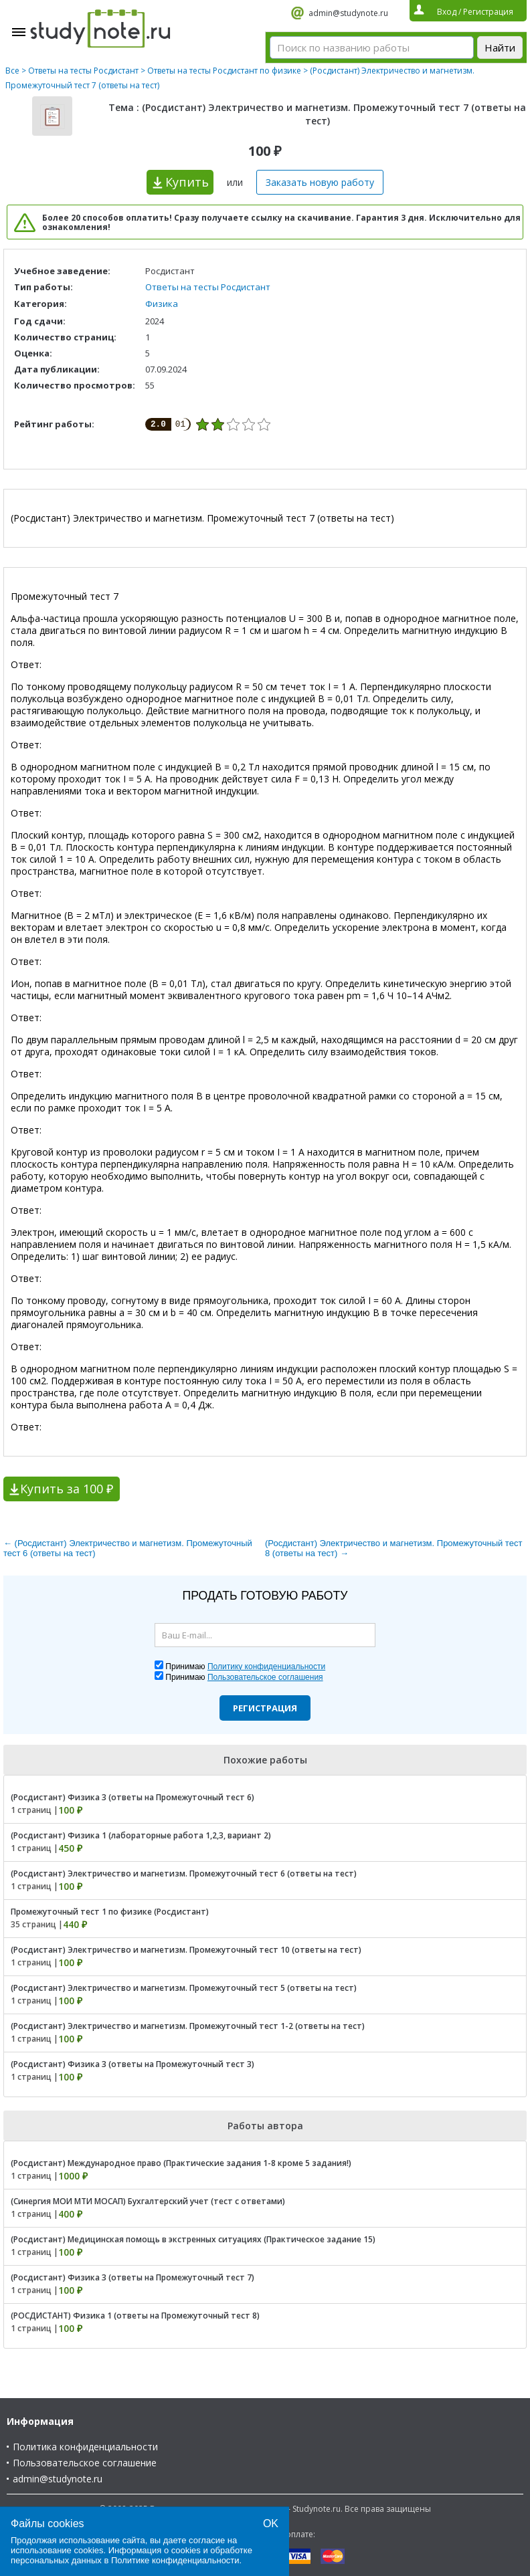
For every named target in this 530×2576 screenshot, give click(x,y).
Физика (161, 304)
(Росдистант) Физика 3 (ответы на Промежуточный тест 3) (132, 2064)
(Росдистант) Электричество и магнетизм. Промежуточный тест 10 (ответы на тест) (186, 1949)
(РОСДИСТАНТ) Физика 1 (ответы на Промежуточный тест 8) (135, 2315)
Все (12, 70)
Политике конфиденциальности (175, 2560)
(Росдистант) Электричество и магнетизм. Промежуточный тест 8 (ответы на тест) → (393, 1548)
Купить (187, 182)
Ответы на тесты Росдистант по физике (224, 70)
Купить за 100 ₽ (66, 1489)
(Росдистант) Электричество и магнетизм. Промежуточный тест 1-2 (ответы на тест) (188, 2026)
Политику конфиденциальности (266, 1666)
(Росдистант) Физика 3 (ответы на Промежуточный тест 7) (132, 2277)
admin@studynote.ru (348, 13)
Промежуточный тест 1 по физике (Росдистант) (110, 1911)
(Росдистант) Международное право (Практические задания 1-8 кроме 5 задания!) (181, 2163)
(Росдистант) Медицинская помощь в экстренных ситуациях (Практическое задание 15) (193, 2239)
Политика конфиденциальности (85, 2446)
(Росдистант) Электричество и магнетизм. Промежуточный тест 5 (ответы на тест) (184, 1988)
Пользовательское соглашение (85, 2462)
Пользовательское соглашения (265, 1677)
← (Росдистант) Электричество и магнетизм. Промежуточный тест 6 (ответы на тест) (127, 1548)
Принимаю (245, 1666)
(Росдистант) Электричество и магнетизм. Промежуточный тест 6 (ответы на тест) (184, 1873)
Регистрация (265, 1708)
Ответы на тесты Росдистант (83, 70)
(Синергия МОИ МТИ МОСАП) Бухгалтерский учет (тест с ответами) (148, 2201)
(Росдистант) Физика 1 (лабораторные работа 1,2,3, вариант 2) (141, 1835)
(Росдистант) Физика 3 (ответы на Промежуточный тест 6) (132, 1797)
